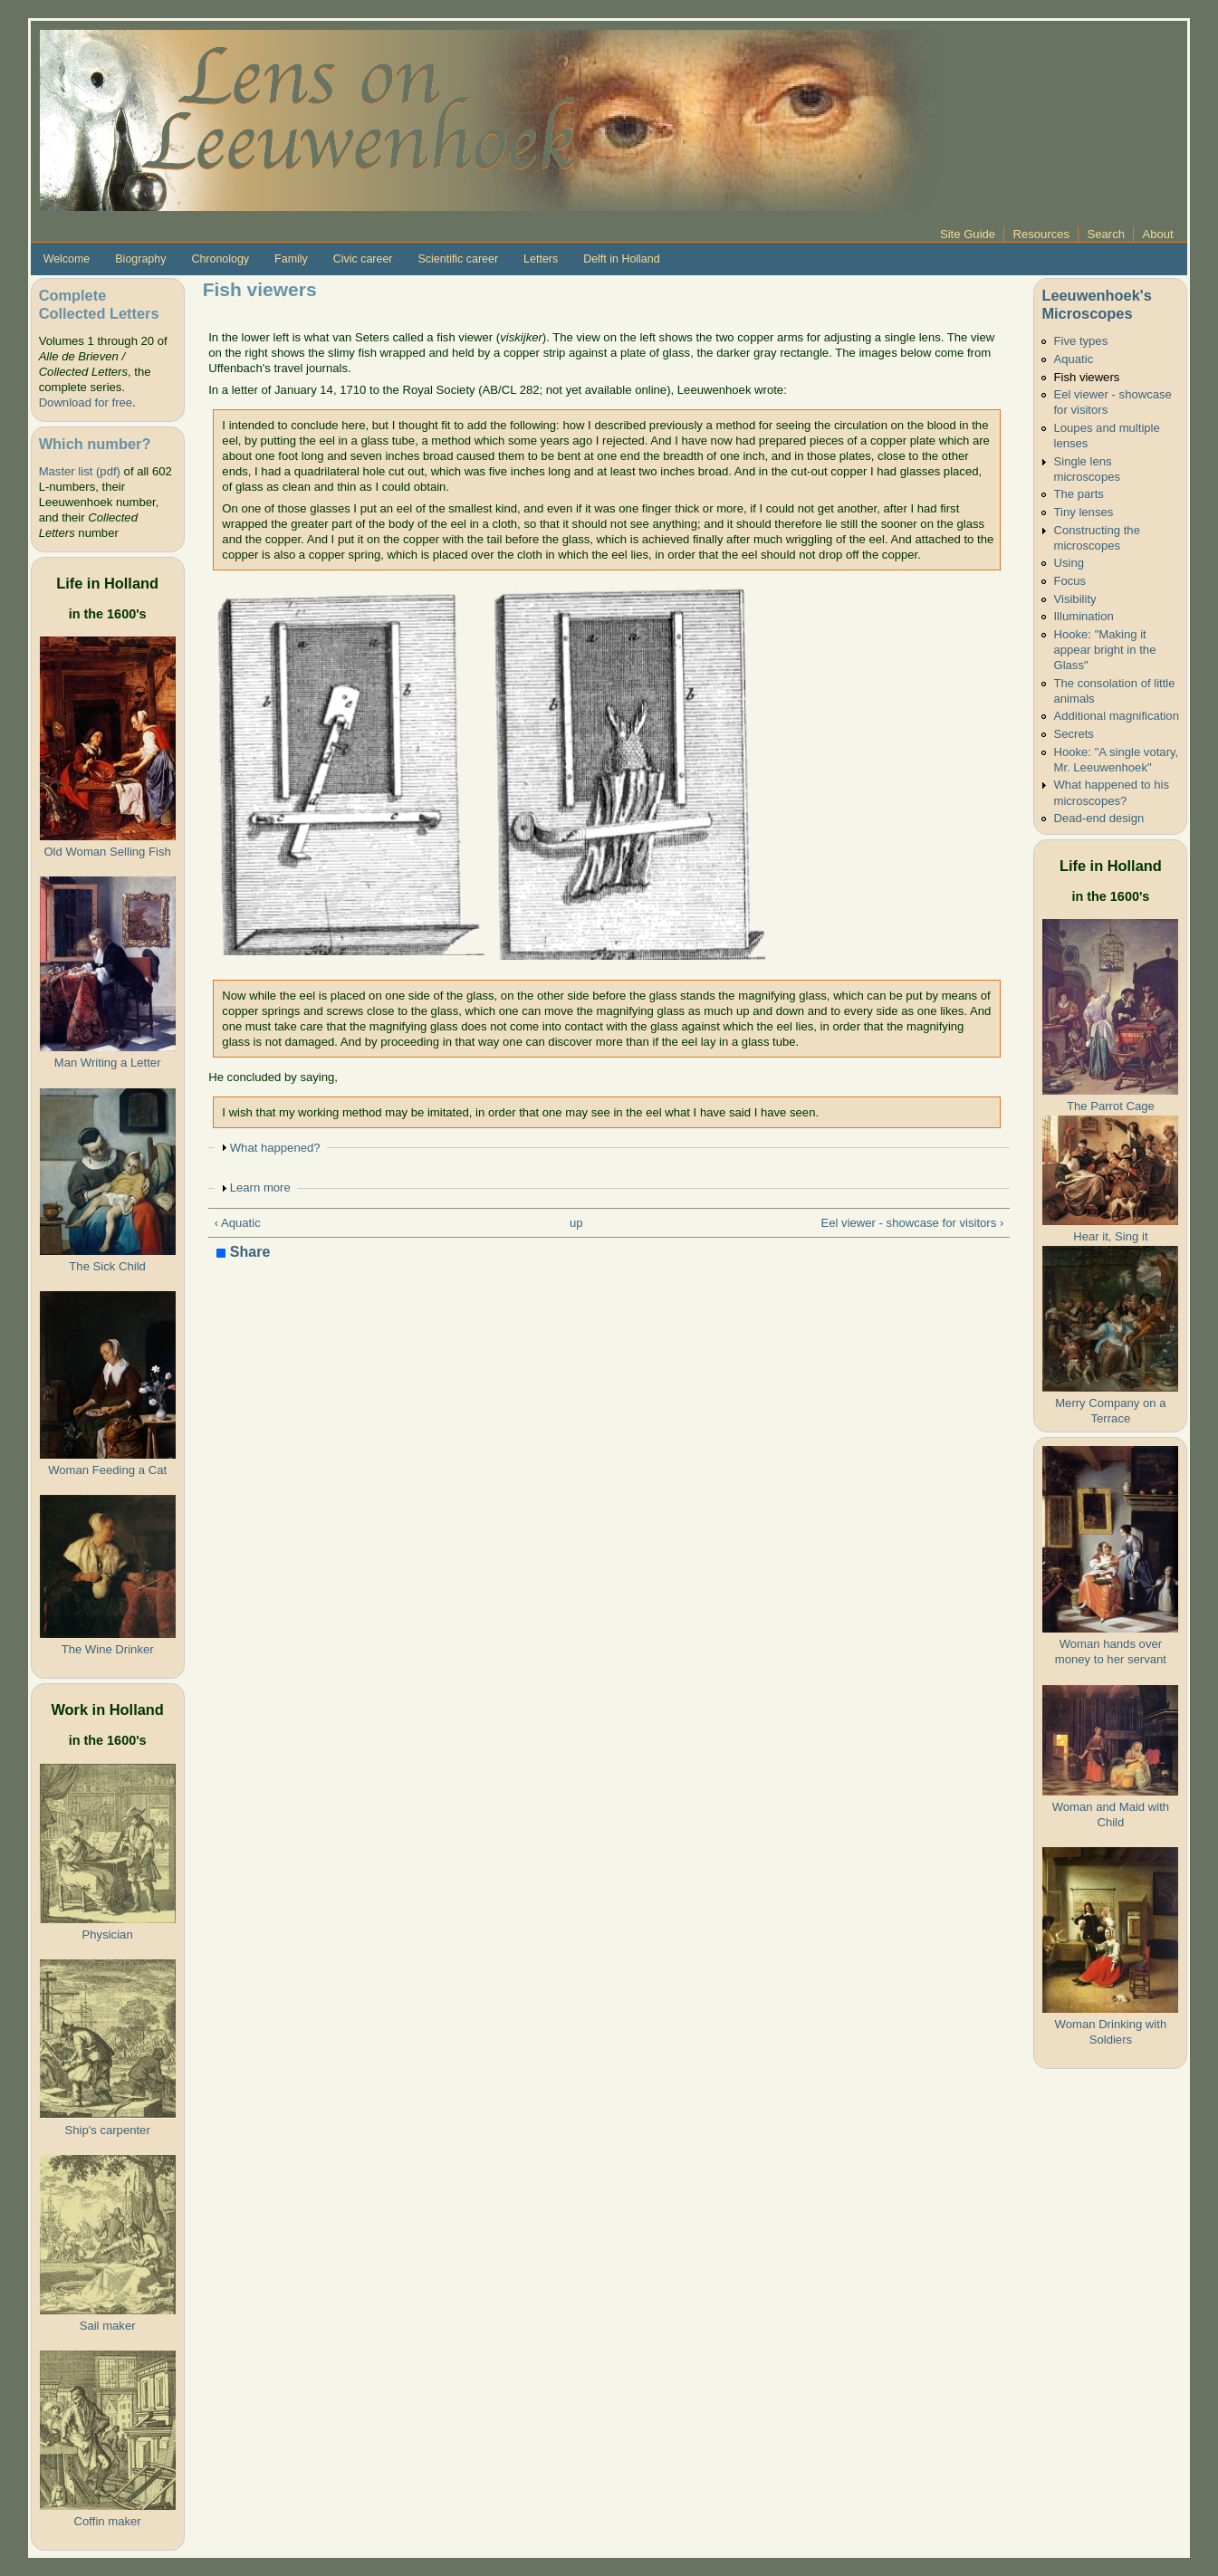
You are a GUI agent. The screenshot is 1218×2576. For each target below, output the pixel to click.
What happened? (275, 1147)
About (1157, 234)
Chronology (220, 259)
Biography (140, 259)
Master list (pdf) (79, 471)
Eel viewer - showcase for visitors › (911, 1223)
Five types (1080, 341)
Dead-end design (1098, 818)
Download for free (85, 402)
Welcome (67, 259)
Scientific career (458, 259)
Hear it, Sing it (1110, 1236)
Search (1107, 234)
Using (1068, 563)
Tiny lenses (1083, 512)
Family (291, 259)
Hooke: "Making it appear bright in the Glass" (1104, 649)
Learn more (260, 1187)
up (576, 1223)
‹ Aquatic (238, 1223)
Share (243, 1253)
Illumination (1083, 616)
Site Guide (967, 234)
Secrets (1073, 734)
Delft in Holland (621, 259)
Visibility (1074, 599)
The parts (1078, 494)
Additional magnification (1115, 716)
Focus (1069, 581)
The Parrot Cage (1111, 1106)
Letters (540, 259)
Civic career (363, 259)
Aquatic (1073, 359)
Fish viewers (1086, 377)
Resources (1040, 234)
